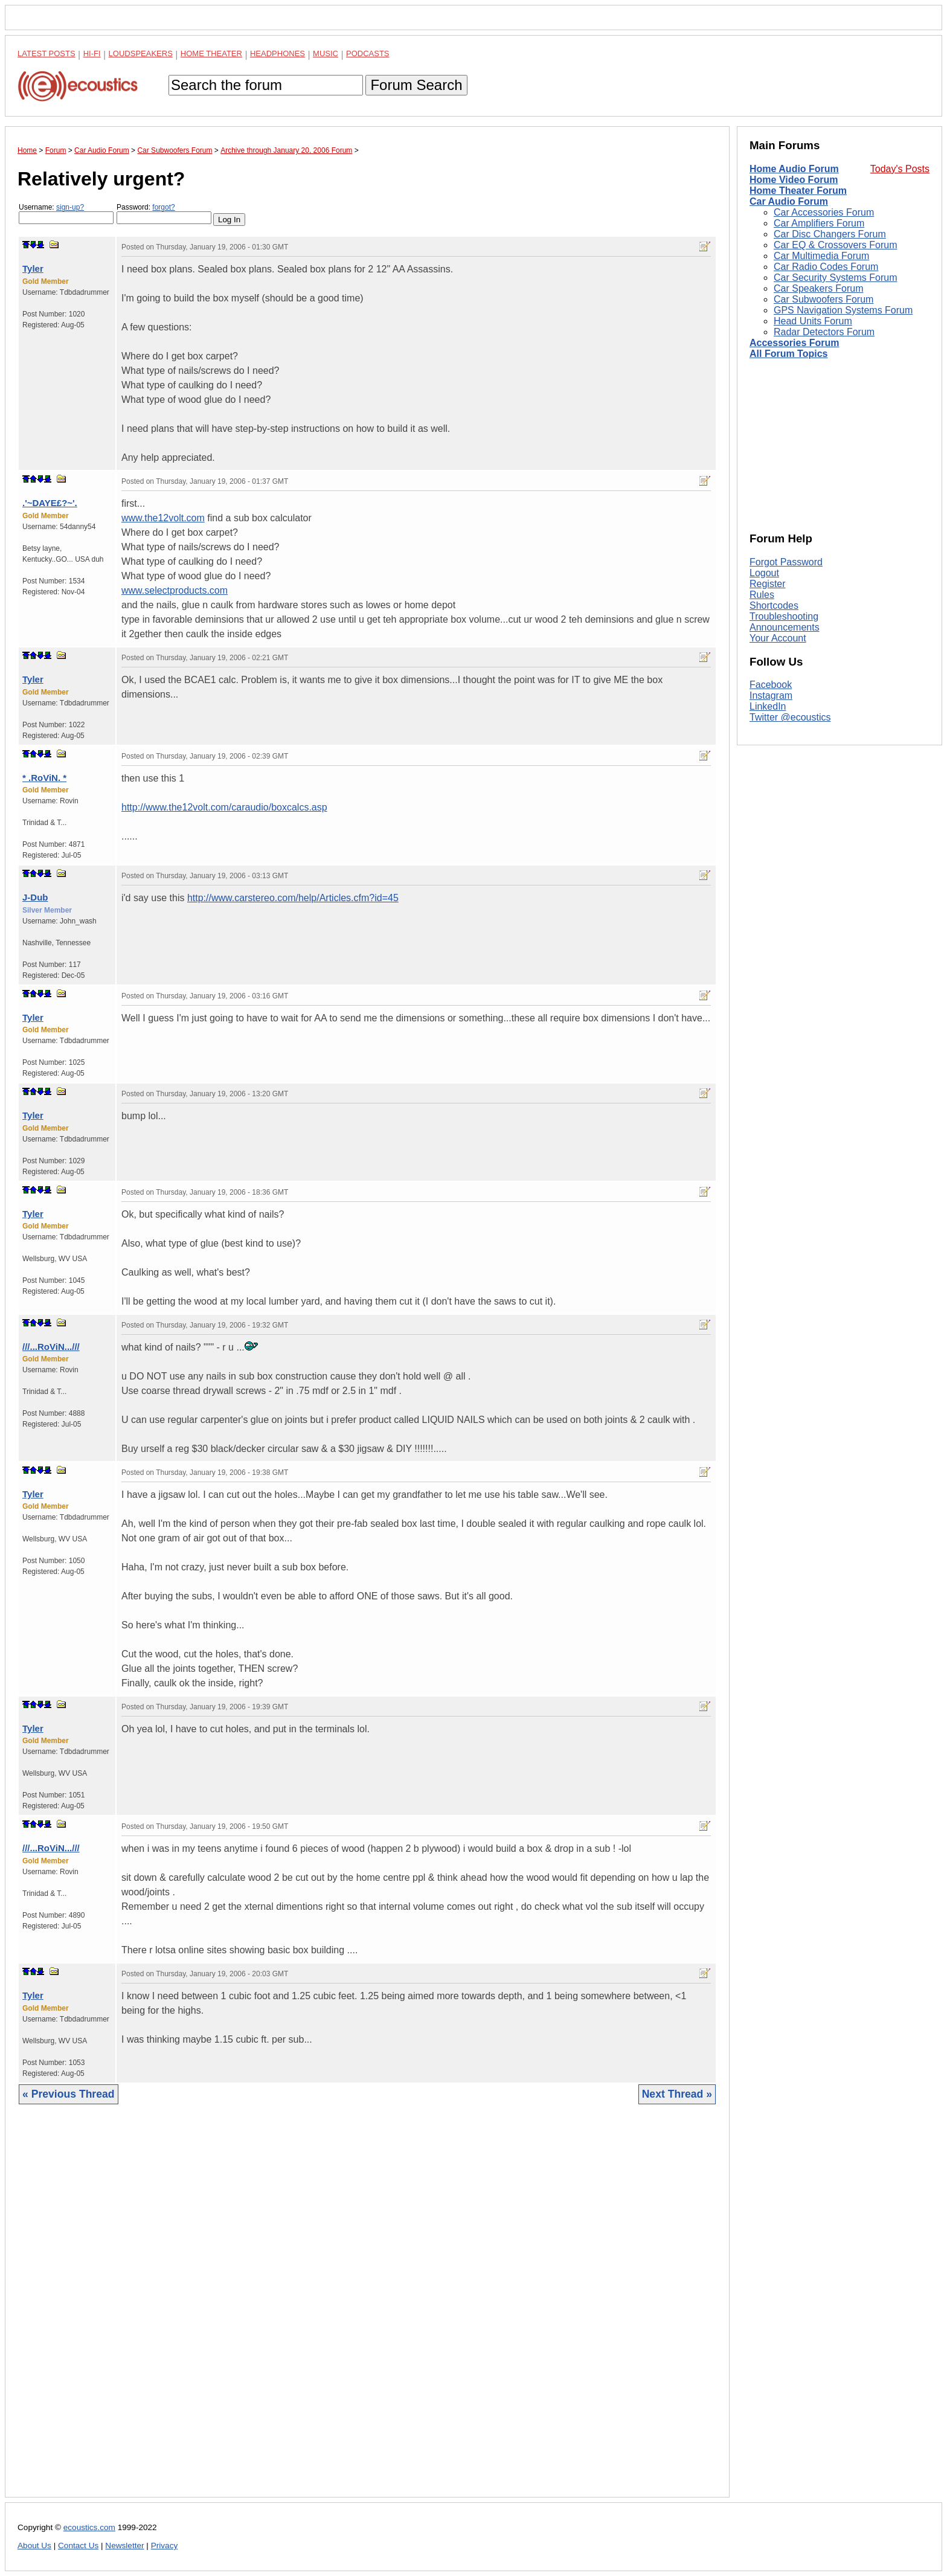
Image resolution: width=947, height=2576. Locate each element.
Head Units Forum (813, 321)
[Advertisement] (367, 2310)
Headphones (277, 53)
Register (768, 584)
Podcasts (368, 53)
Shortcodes (774, 605)
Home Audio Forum (794, 169)
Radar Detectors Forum (824, 332)
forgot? (163, 207)
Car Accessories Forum (824, 212)
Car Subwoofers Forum (823, 299)
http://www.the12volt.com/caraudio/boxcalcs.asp (224, 807)
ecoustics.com (89, 2527)
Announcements (785, 627)
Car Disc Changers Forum (830, 234)
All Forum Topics (788, 353)
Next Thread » (677, 2094)
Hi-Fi (92, 53)
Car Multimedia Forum (821, 256)
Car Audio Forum (789, 201)
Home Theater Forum (798, 190)
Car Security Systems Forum (835, 277)
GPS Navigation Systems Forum (843, 310)
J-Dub (35, 897)
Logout (764, 573)
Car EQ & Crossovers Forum (835, 245)
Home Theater (211, 53)
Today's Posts (899, 169)
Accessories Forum (794, 343)
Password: (164, 213)
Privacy (164, 2545)
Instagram (771, 695)
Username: (66, 213)
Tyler (32, 268)
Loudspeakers (141, 53)
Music (325, 53)
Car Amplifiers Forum (819, 223)
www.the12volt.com (163, 518)
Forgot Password (786, 562)
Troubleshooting (784, 616)
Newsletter (124, 2545)
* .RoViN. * (44, 777)
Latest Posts (46, 53)
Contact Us (78, 2545)
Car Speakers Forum (819, 288)
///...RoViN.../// (51, 1346)
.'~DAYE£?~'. (49, 503)
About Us (34, 2545)
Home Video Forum (794, 180)
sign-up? (70, 207)
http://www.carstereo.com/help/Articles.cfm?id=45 (293, 898)
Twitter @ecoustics (790, 717)
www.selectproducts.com (174, 590)
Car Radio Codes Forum (826, 267)
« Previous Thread (68, 2094)
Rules (762, 594)
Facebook (771, 684)
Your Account (778, 638)
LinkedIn (768, 706)
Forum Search (416, 85)
